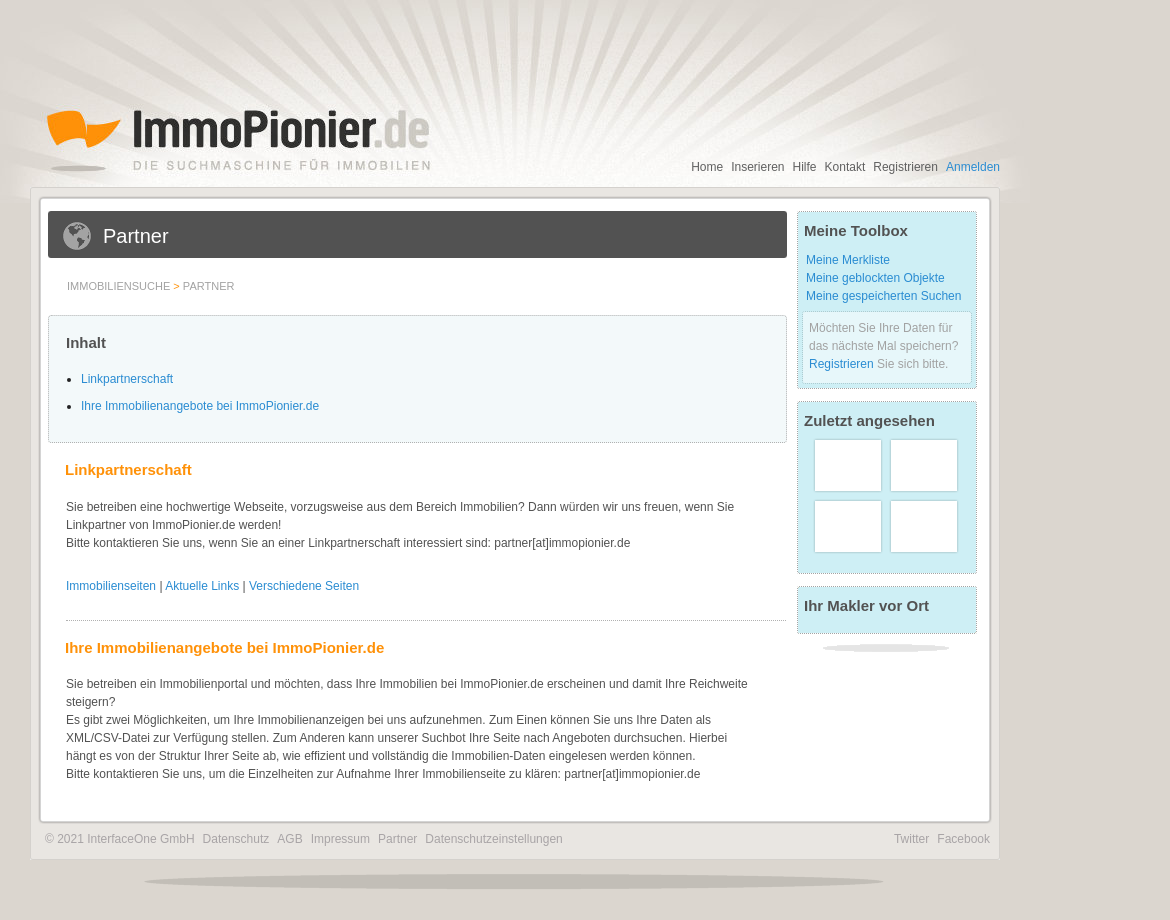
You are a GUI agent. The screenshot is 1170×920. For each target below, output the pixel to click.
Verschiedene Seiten (304, 586)
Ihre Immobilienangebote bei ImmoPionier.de (200, 406)
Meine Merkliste (848, 260)
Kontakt (845, 167)
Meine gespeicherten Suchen (883, 296)
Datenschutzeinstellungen (493, 839)
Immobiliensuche (118, 286)
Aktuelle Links (202, 586)
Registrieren (905, 167)
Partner (209, 286)
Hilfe (805, 167)
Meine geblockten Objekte (875, 278)
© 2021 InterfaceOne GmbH (120, 839)
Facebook (963, 839)
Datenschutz (236, 839)
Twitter (911, 839)
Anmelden (973, 167)
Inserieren (757, 167)
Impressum (340, 839)
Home (707, 167)
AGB (289, 839)
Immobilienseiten (111, 586)
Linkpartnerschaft (127, 379)
